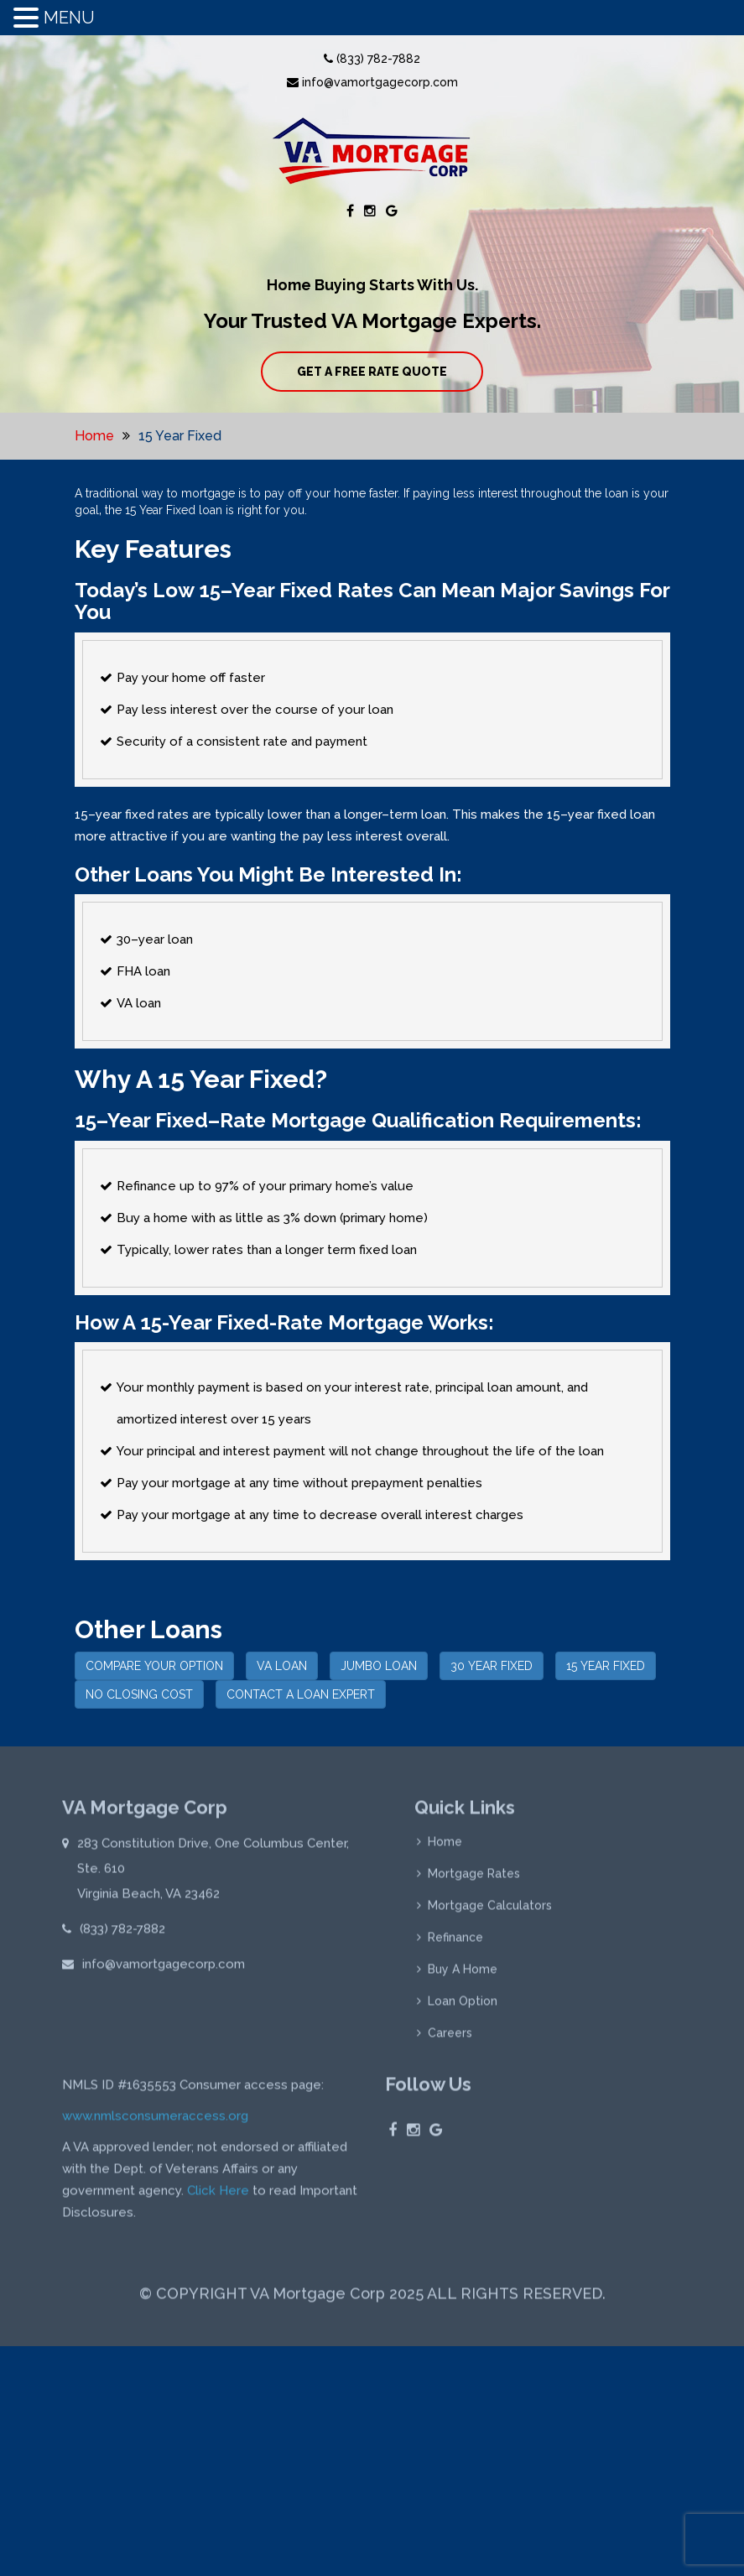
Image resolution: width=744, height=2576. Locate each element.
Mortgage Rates (474, 1877)
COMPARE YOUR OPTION (154, 1666)
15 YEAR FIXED (605, 1666)
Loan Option (462, 2004)
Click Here (218, 2194)
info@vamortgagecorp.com (372, 82)
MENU (69, 18)
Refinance (455, 1941)
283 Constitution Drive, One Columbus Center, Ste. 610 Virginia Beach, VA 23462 (213, 1872)
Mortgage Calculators (490, 1909)
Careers (450, 2036)
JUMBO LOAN (379, 1666)
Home (94, 436)
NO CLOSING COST (139, 1694)
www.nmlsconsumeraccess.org (155, 2119)
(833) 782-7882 (372, 58)
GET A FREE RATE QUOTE (372, 371)
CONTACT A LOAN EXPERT (300, 1694)
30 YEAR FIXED (491, 1666)
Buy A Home (462, 1973)
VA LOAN (282, 1666)
